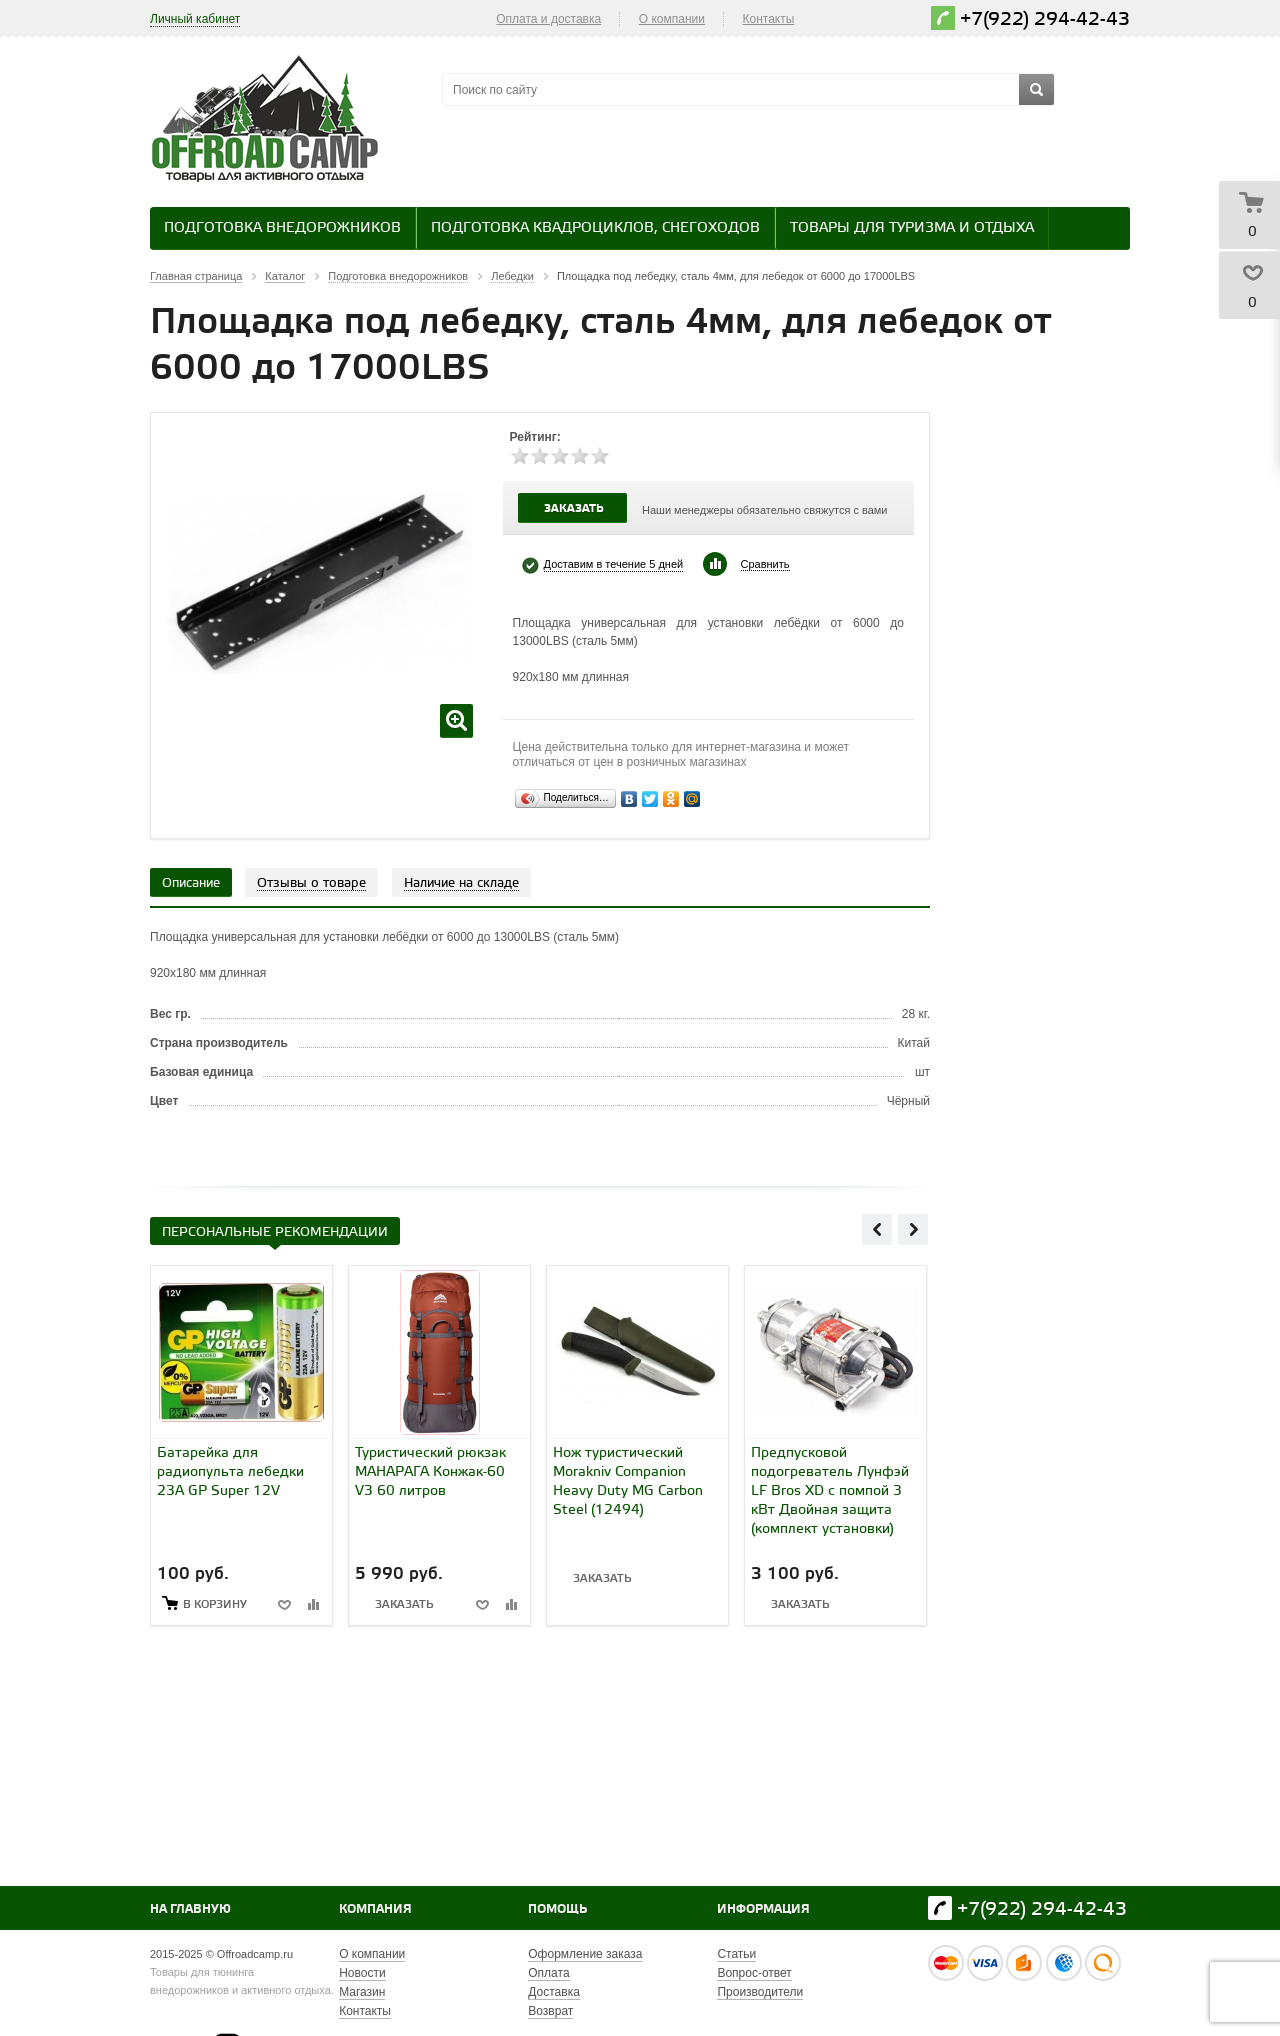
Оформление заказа (585, 1954)
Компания (375, 1909)
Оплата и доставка (548, 19)
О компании (672, 19)
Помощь (557, 1909)
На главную (190, 1909)
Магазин (362, 1992)
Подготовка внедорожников (282, 228)
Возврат (550, 2011)
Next (913, 1229)
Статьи (736, 1954)
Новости (362, 1973)
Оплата (548, 1973)
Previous (877, 1229)
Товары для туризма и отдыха (912, 228)
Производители (760, 1992)
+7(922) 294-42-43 (1045, 19)
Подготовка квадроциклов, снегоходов (595, 228)
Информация (763, 1909)
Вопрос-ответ (754, 1973)
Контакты (769, 19)
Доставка (554, 1992)
